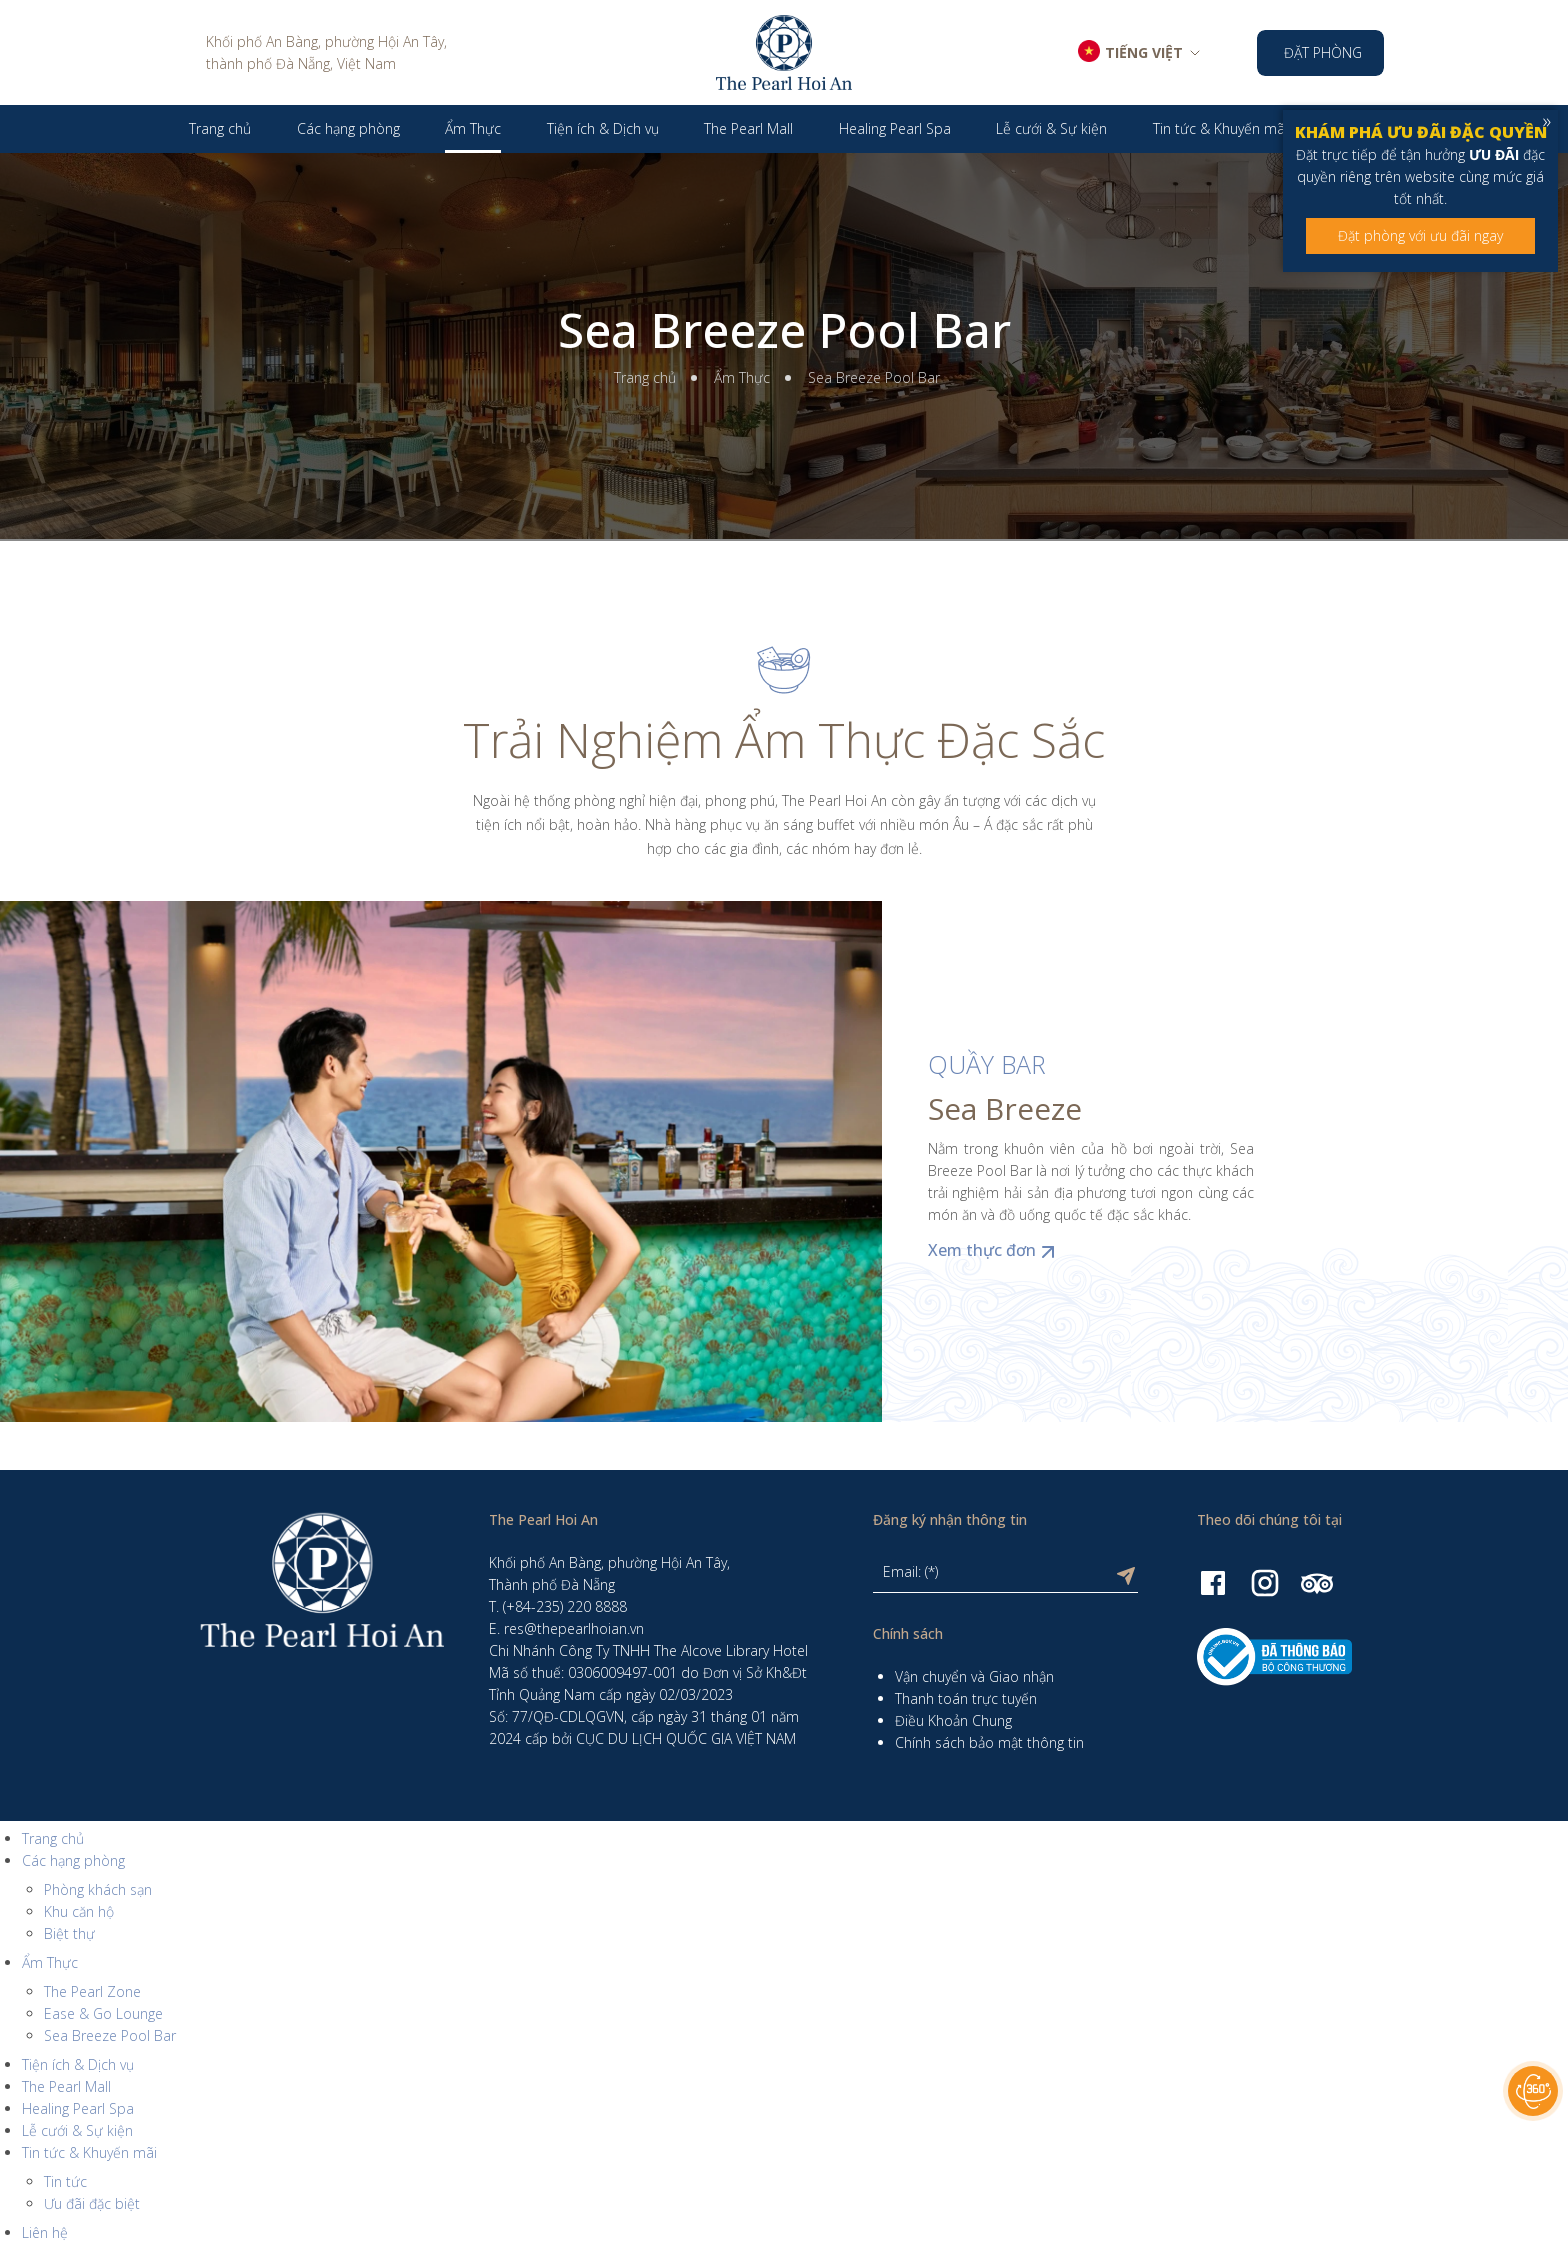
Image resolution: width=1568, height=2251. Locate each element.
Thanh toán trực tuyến (966, 1698)
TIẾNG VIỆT (1144, 52)
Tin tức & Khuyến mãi (89, 2152)
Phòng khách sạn (98, 1889)
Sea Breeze (1005, 1108)
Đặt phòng (1323, 52)
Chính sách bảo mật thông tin (989, 1742)
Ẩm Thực (742, 377)
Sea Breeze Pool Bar (784, 330)
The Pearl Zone (92, 1991)
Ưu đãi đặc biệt (92, 2203)
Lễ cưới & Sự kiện (77, 2130)
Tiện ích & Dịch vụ (78, 2064)
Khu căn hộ (79, 1911)
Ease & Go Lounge (103, 2013)
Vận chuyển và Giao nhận (974, 1676)
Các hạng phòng (73, 1860)
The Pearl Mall (66, 2086)
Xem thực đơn (994, 1250)
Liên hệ (45, 2232)
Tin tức (65, 2181)
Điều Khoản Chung (953, 1720)
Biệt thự (69, 1933)
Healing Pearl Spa (78, 2108)
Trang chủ (645, 377)
